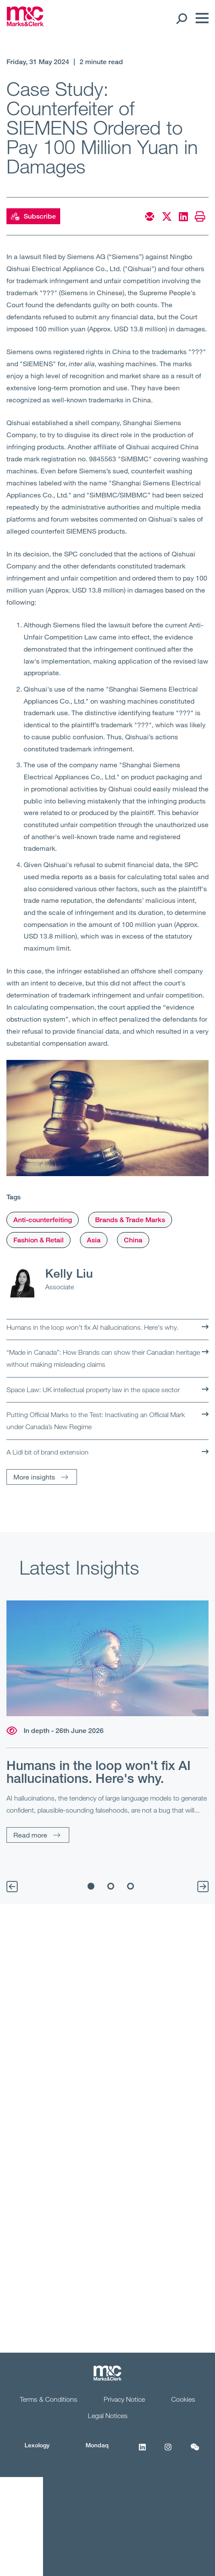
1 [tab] (91, 1886)
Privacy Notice (124, 2399)
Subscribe (33, 216)
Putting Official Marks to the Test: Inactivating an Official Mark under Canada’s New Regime (95, 1420)
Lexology (37, 2445)
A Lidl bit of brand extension (47, 1452)
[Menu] (200, 18)
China (133, 1240)
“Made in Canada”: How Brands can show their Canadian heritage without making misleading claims (103, 1358)
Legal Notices (108, 2415)
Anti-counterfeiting (42, 1220)
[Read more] (107, 1658)
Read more (30, 1835)
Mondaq (97, 2445)
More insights (34, 1477)
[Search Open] (181, 18)
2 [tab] (111, 1886)
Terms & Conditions (48, 2399)
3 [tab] (130, 1886)
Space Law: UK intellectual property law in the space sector (93, 1389)
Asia (94, 1240)
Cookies (183, 2399)
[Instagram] (168, 2451)
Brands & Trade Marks (130, 1220)
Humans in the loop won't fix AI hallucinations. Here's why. (92, 1327)
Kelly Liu (69, 1273)
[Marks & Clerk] (25, 24)
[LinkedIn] (142, 2451)
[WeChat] (194, 2451)
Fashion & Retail (38, 1240)
